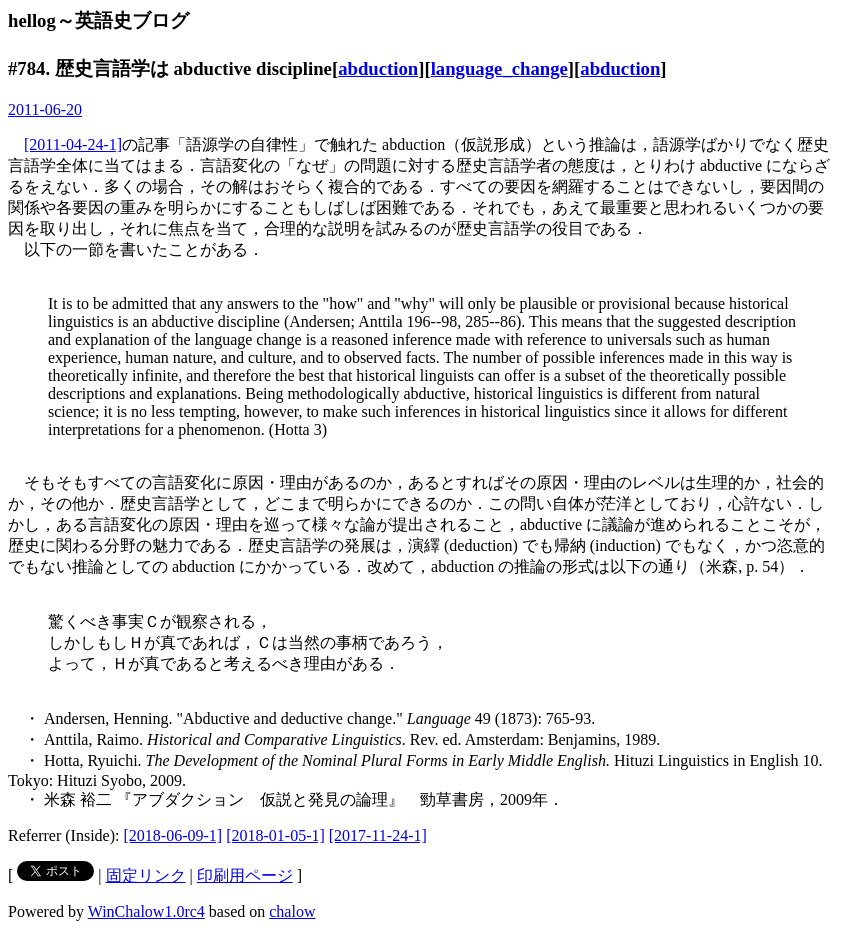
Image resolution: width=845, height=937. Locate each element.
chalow (292, 911)
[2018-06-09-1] (173, 835)
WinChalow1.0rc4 (146, 911)
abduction (378, 68)
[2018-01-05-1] (275, 835)
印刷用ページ (245, 875)
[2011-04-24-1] (73, 144)
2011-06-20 (45, 109)
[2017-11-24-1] (378, 835)
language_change (499, 68)
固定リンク (146, 875)
